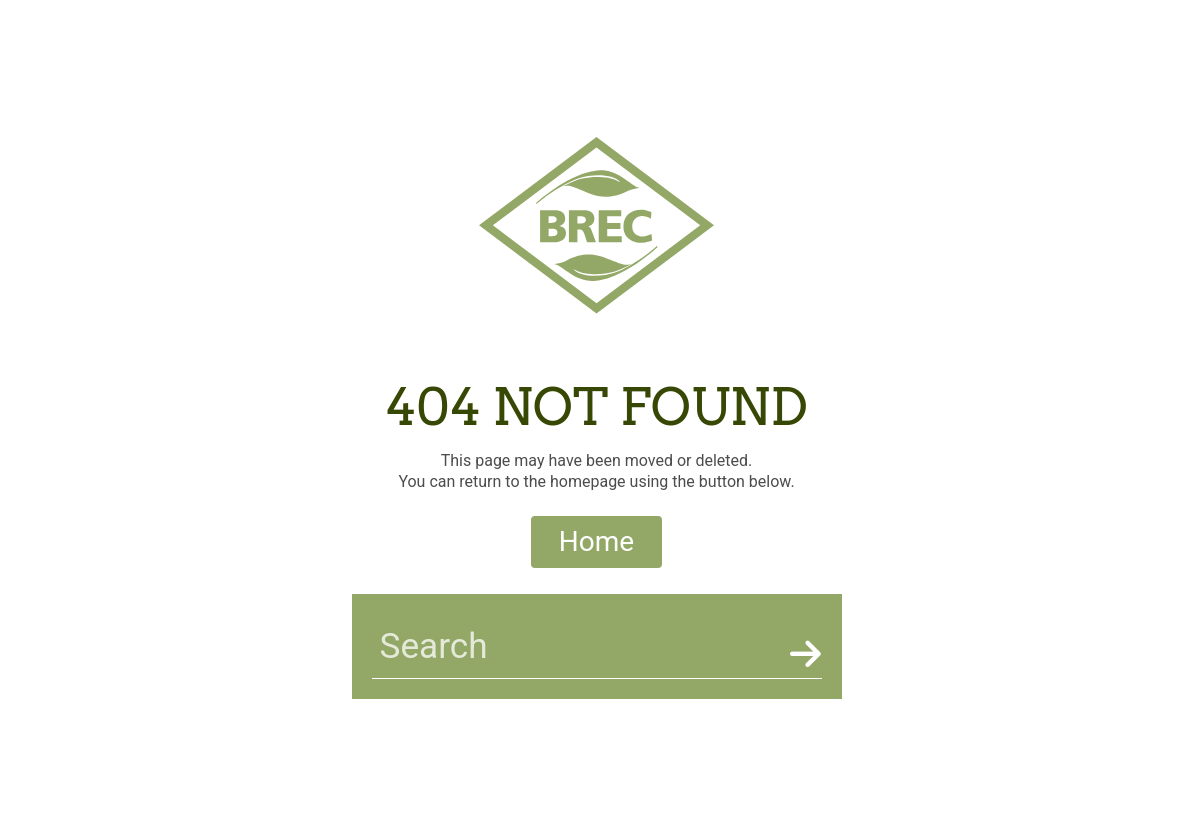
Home (596, 541)
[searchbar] (577, 646)
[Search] (802, 654)
